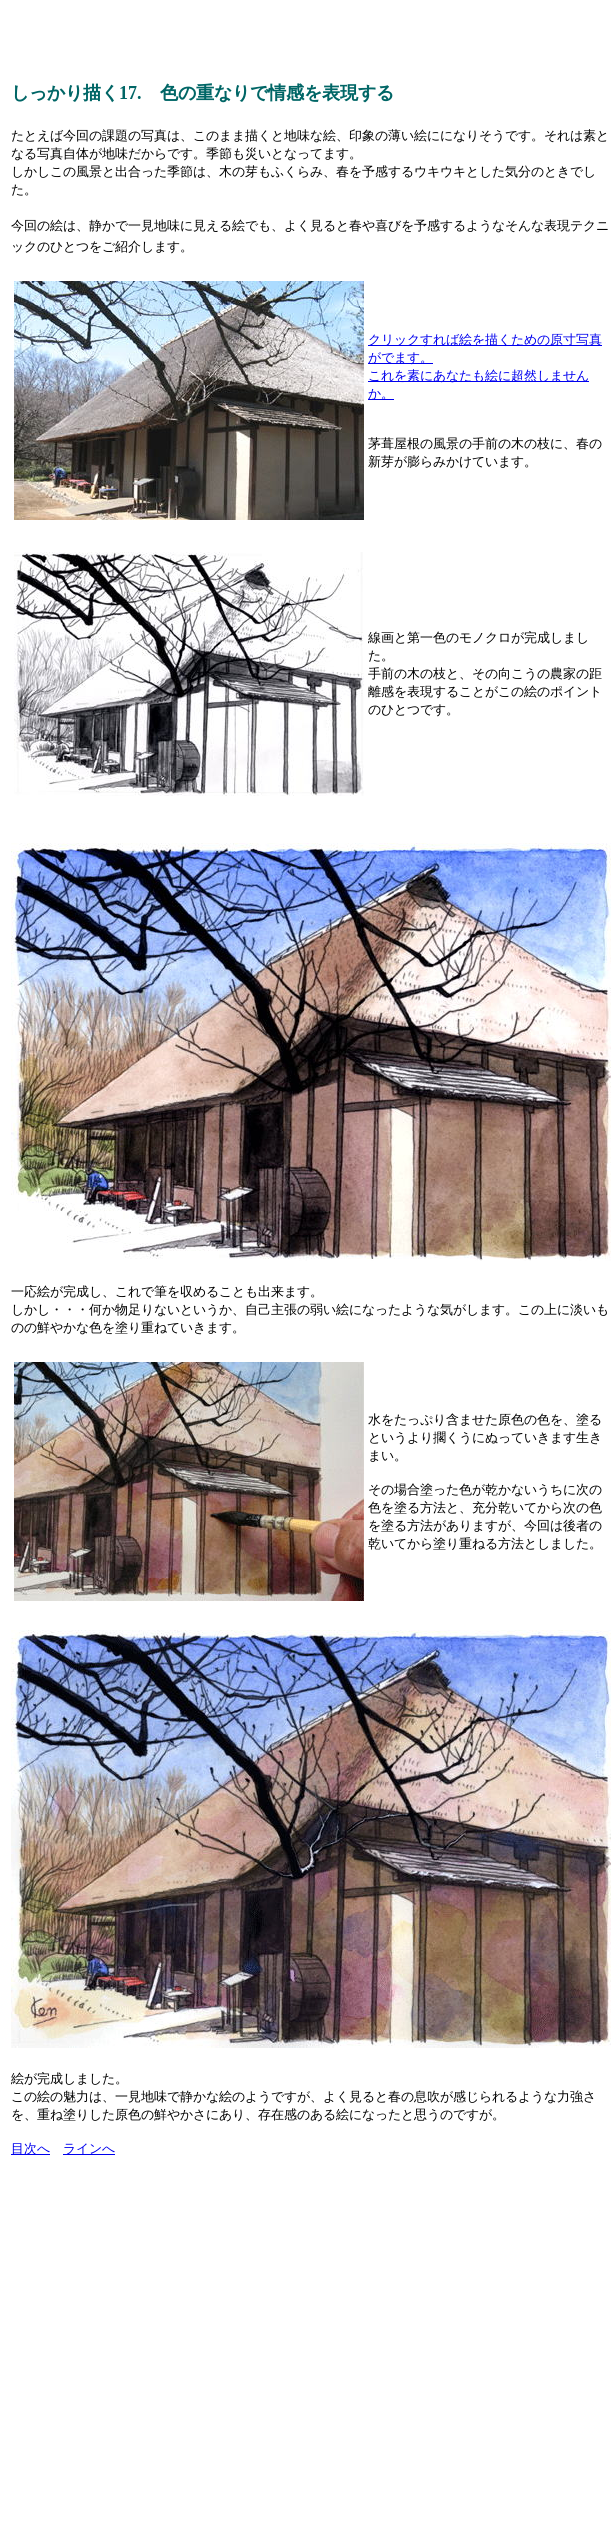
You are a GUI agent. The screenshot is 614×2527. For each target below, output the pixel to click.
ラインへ (89, 2148)
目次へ (30, 2148)
